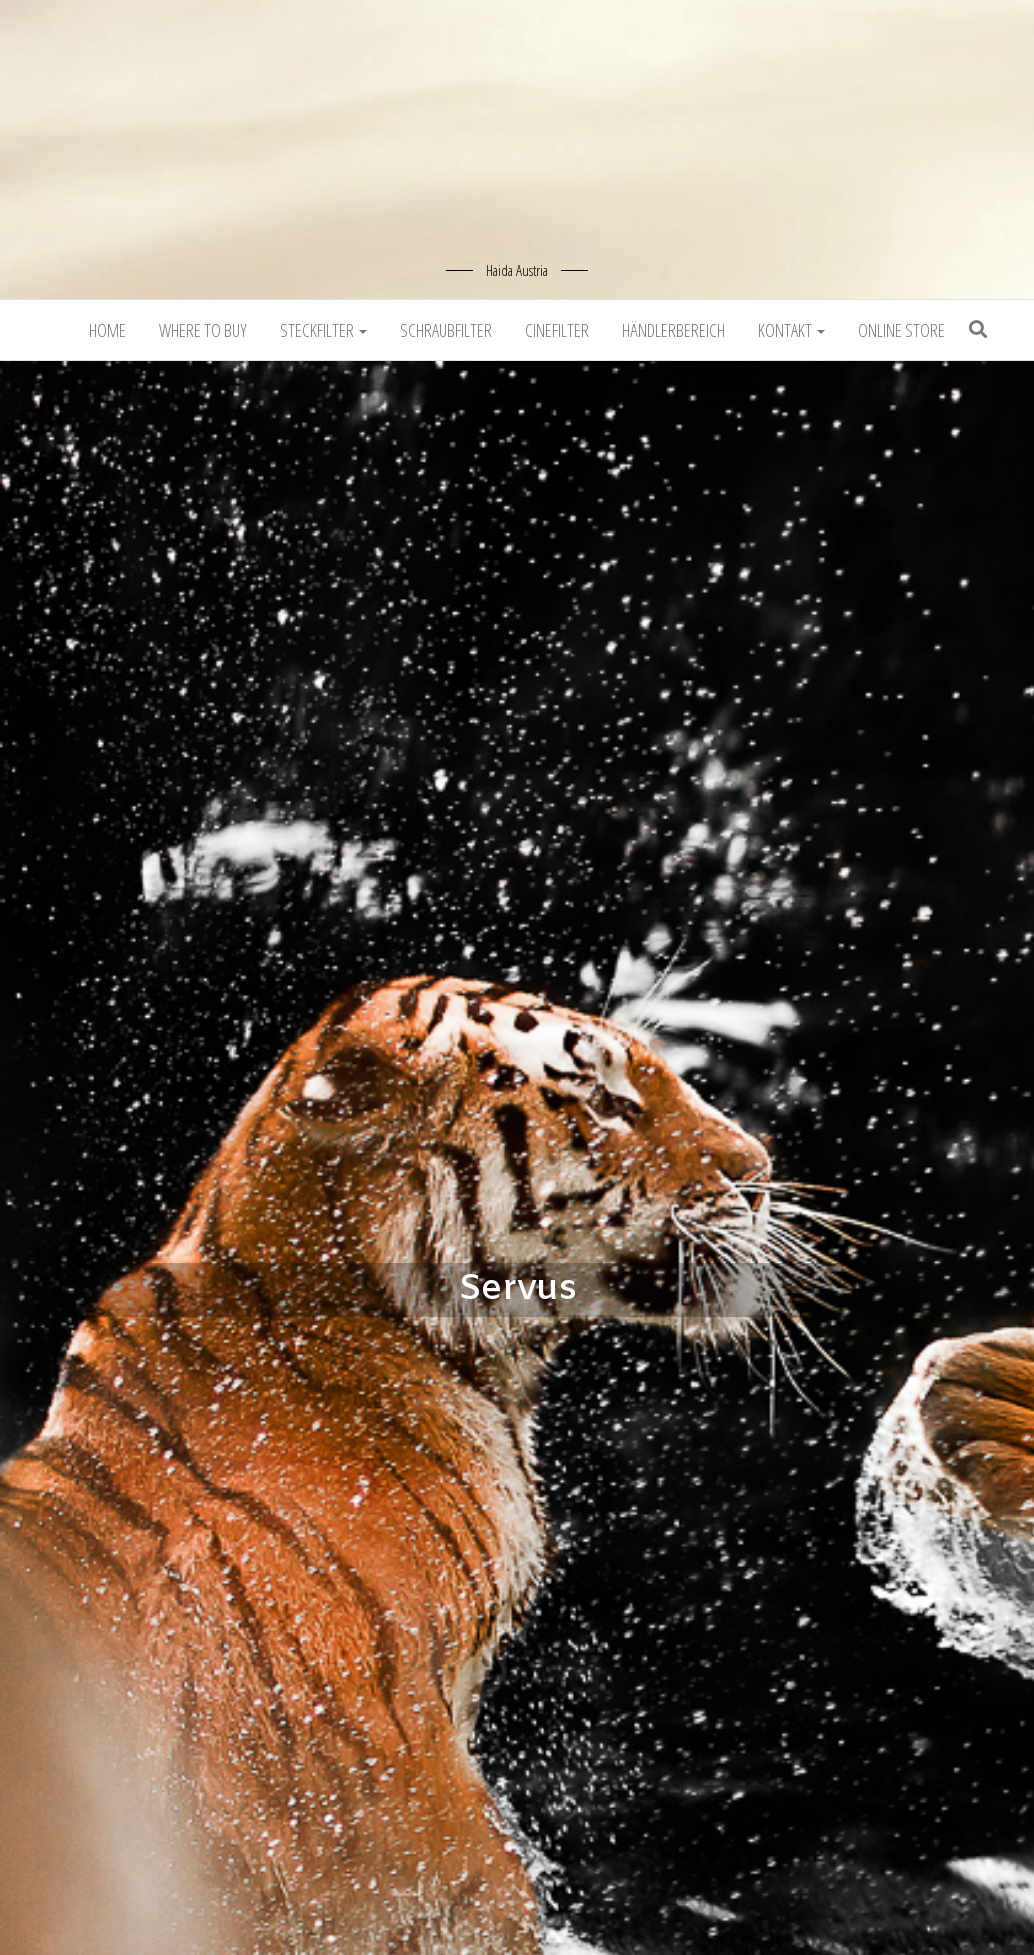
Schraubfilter (446, 330)
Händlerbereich (673, 330)
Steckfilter (323, 330)
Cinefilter (557, 330)
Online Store (901, 330)
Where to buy (203, 330)
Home (107, 330)
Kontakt (791, 330)
